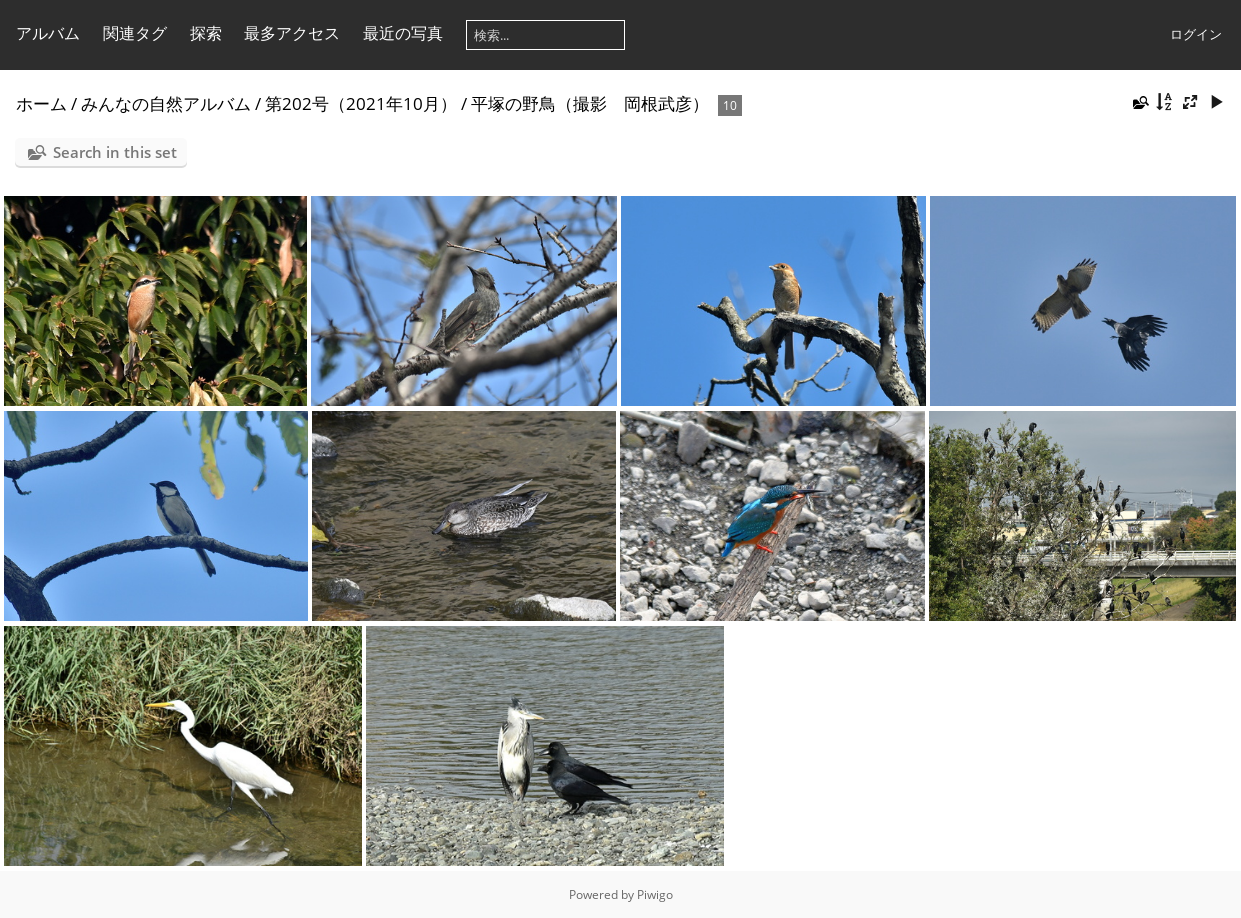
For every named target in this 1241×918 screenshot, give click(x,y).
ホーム (41, 103)
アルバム (48, 33)
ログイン (1196, 34)
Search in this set (115, 152)
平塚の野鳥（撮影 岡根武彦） (590, 103)
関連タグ (135, 33)
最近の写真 (403, 33)
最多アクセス (292, 33)
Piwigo (655, 894)
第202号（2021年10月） (361, 103)
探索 (206, 33)
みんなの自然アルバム (166, 103)
